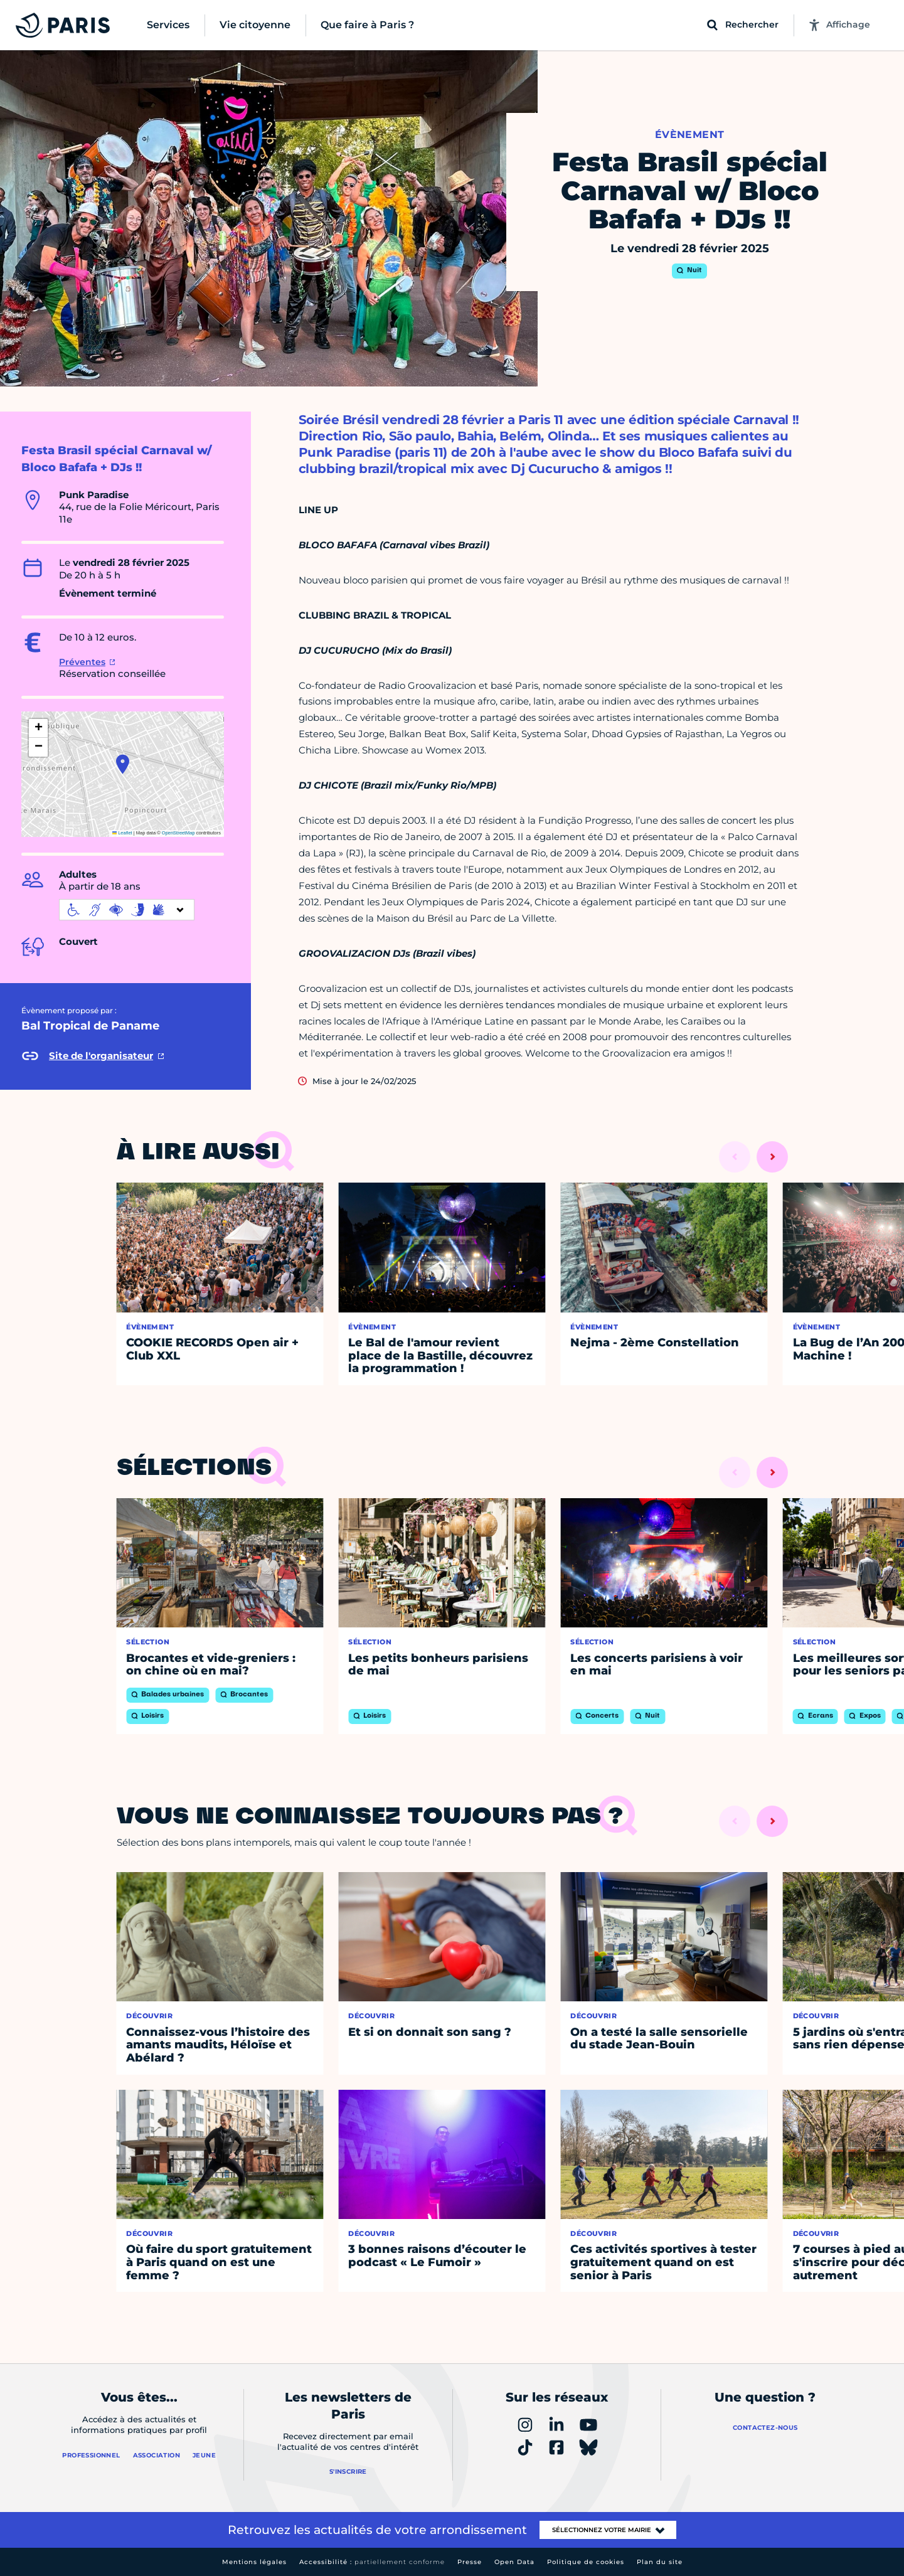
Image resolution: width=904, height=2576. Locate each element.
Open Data (514, 2562)
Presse (469, 2562)
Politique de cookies (585, 2562)
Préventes (82, 662)
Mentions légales (254, 2562)
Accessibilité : (372, 2562)
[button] (122, 764)
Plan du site (660, 2562)
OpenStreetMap (178, 833)
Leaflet (122, 833)
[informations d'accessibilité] (126, 909)
